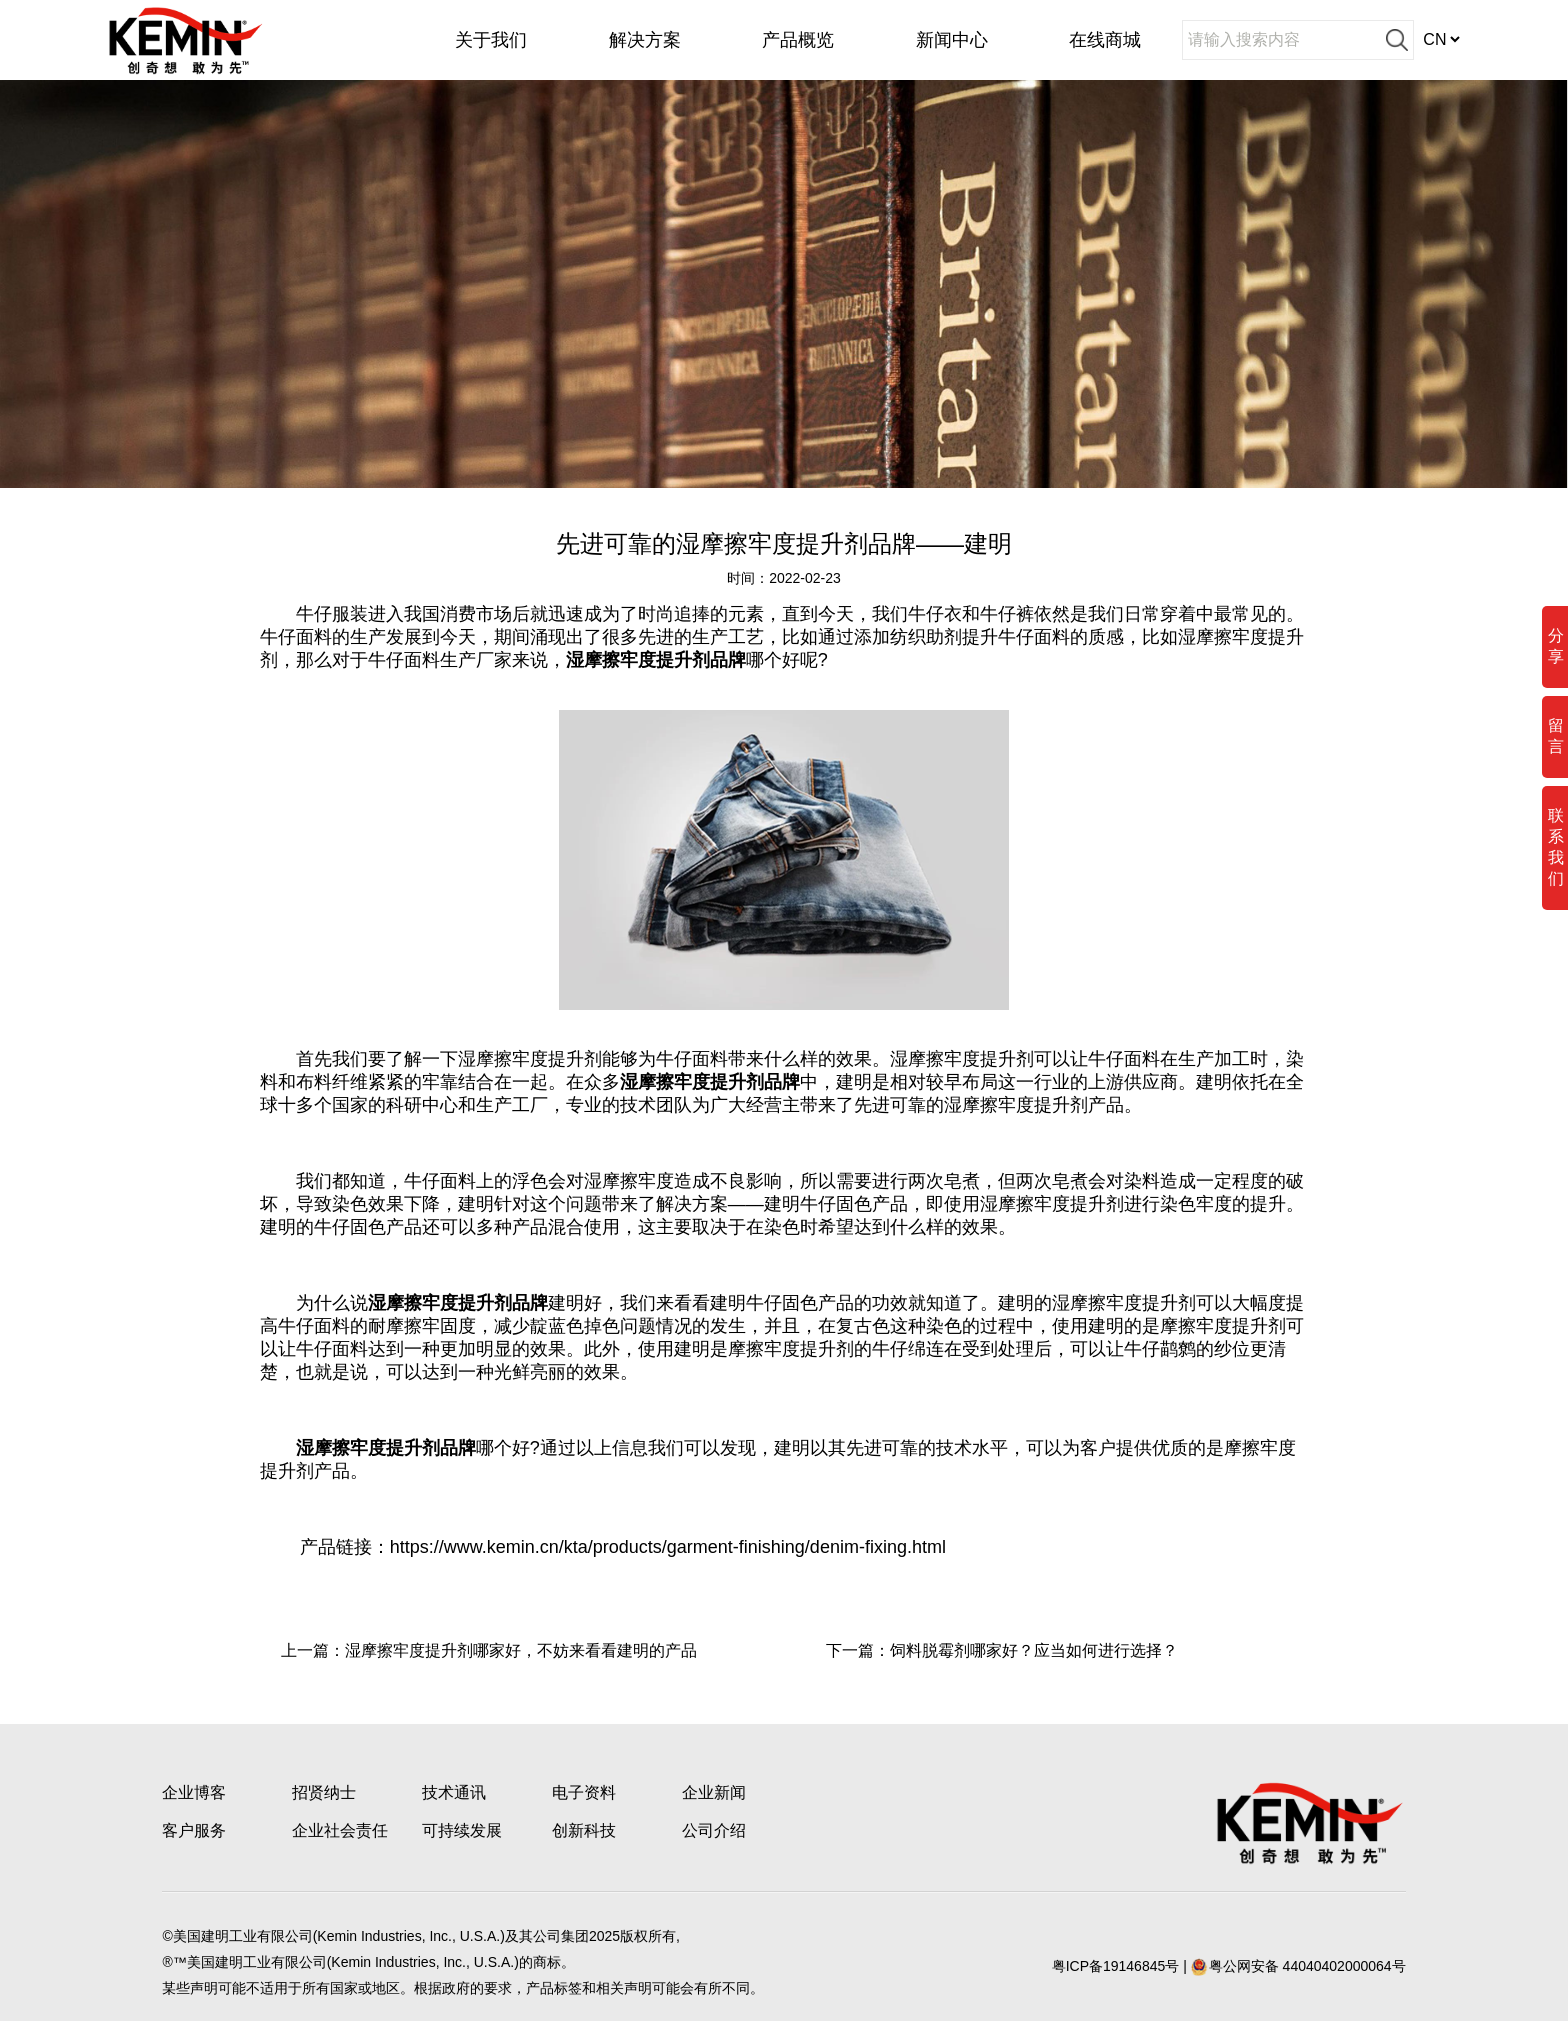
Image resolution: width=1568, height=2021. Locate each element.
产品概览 (798, 40)
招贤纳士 (324, 1792)
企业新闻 (714, 1792)
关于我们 (491, 40)
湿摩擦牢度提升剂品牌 (656, 660)
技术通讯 (454, 1792)
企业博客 (194, 1792)
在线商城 (1105, 40)
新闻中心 (952, 40)
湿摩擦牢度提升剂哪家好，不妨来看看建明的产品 (521, 1650)
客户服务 (194, 1830)
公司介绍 (714, 1830)
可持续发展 (462, 1830)
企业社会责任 (340, 1830)
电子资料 (584, 1792)
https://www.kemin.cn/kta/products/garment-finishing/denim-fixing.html (668, 1547)
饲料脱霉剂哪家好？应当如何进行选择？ (1034, 1650)
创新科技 (584, 1830)
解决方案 (645, 40)
